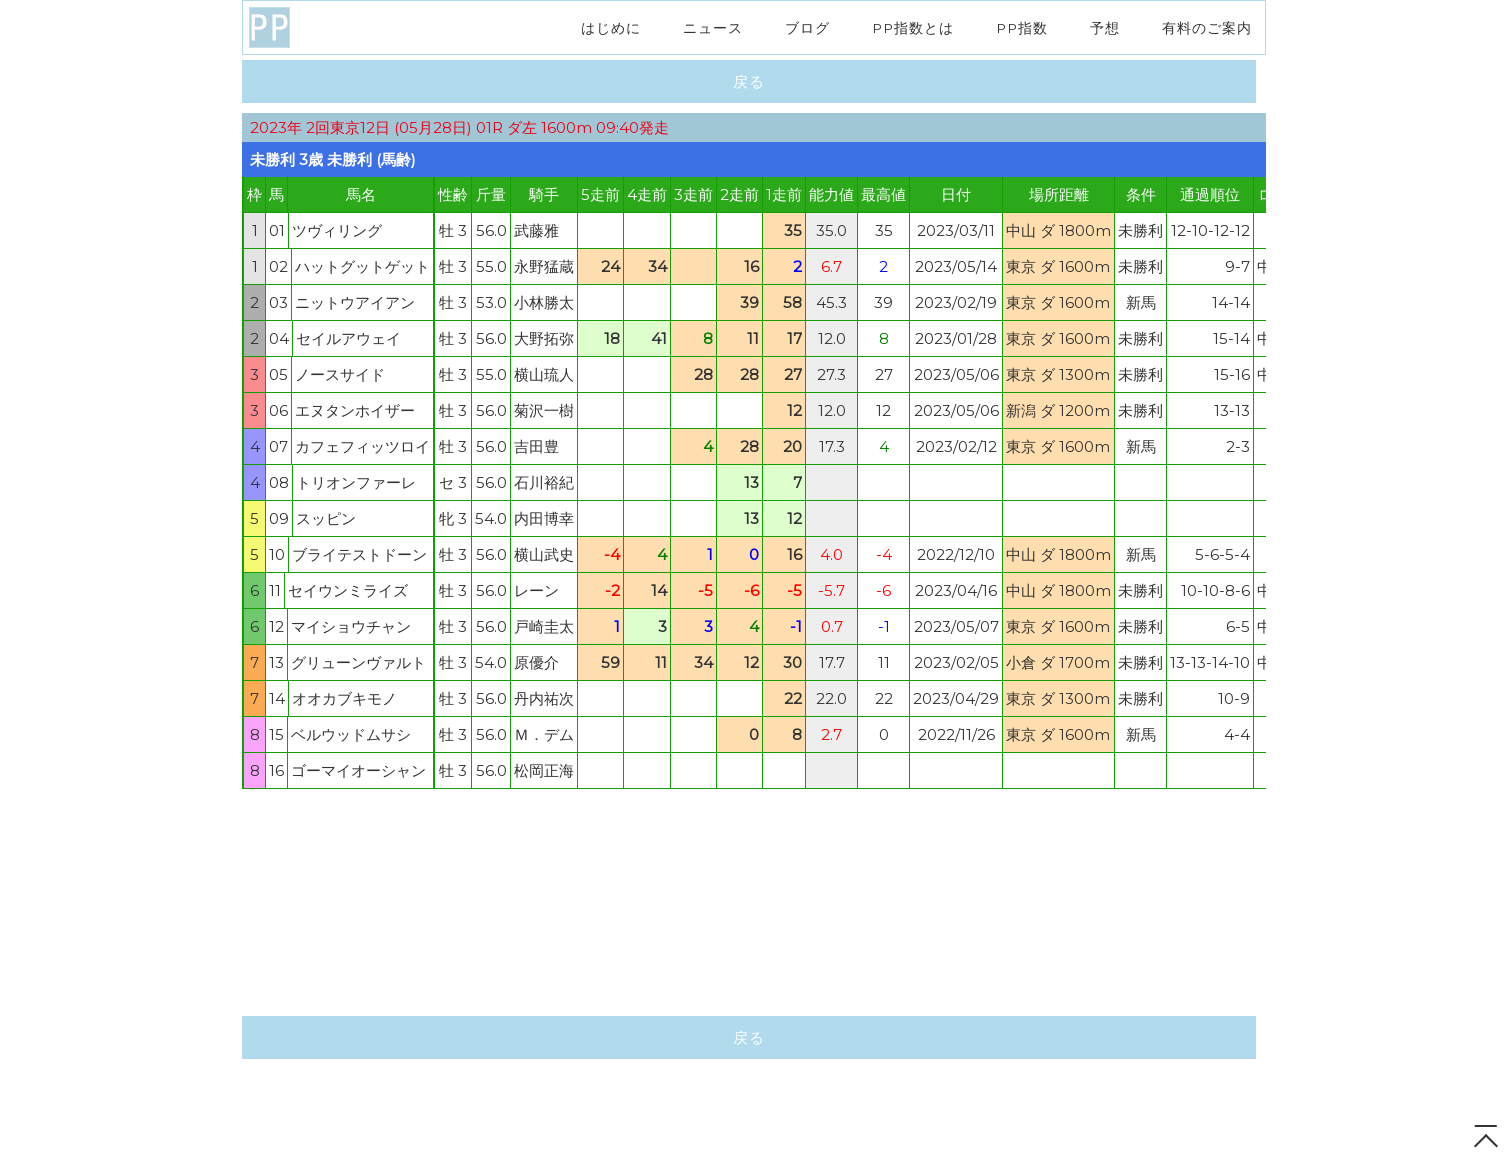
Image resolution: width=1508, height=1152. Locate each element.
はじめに (611, 27)
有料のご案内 (1207, 27)
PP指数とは (913, 27)
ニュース (713, 27)
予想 (1105, 27)
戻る (749, 81)
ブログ (807, 27)
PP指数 (1022, 27)
